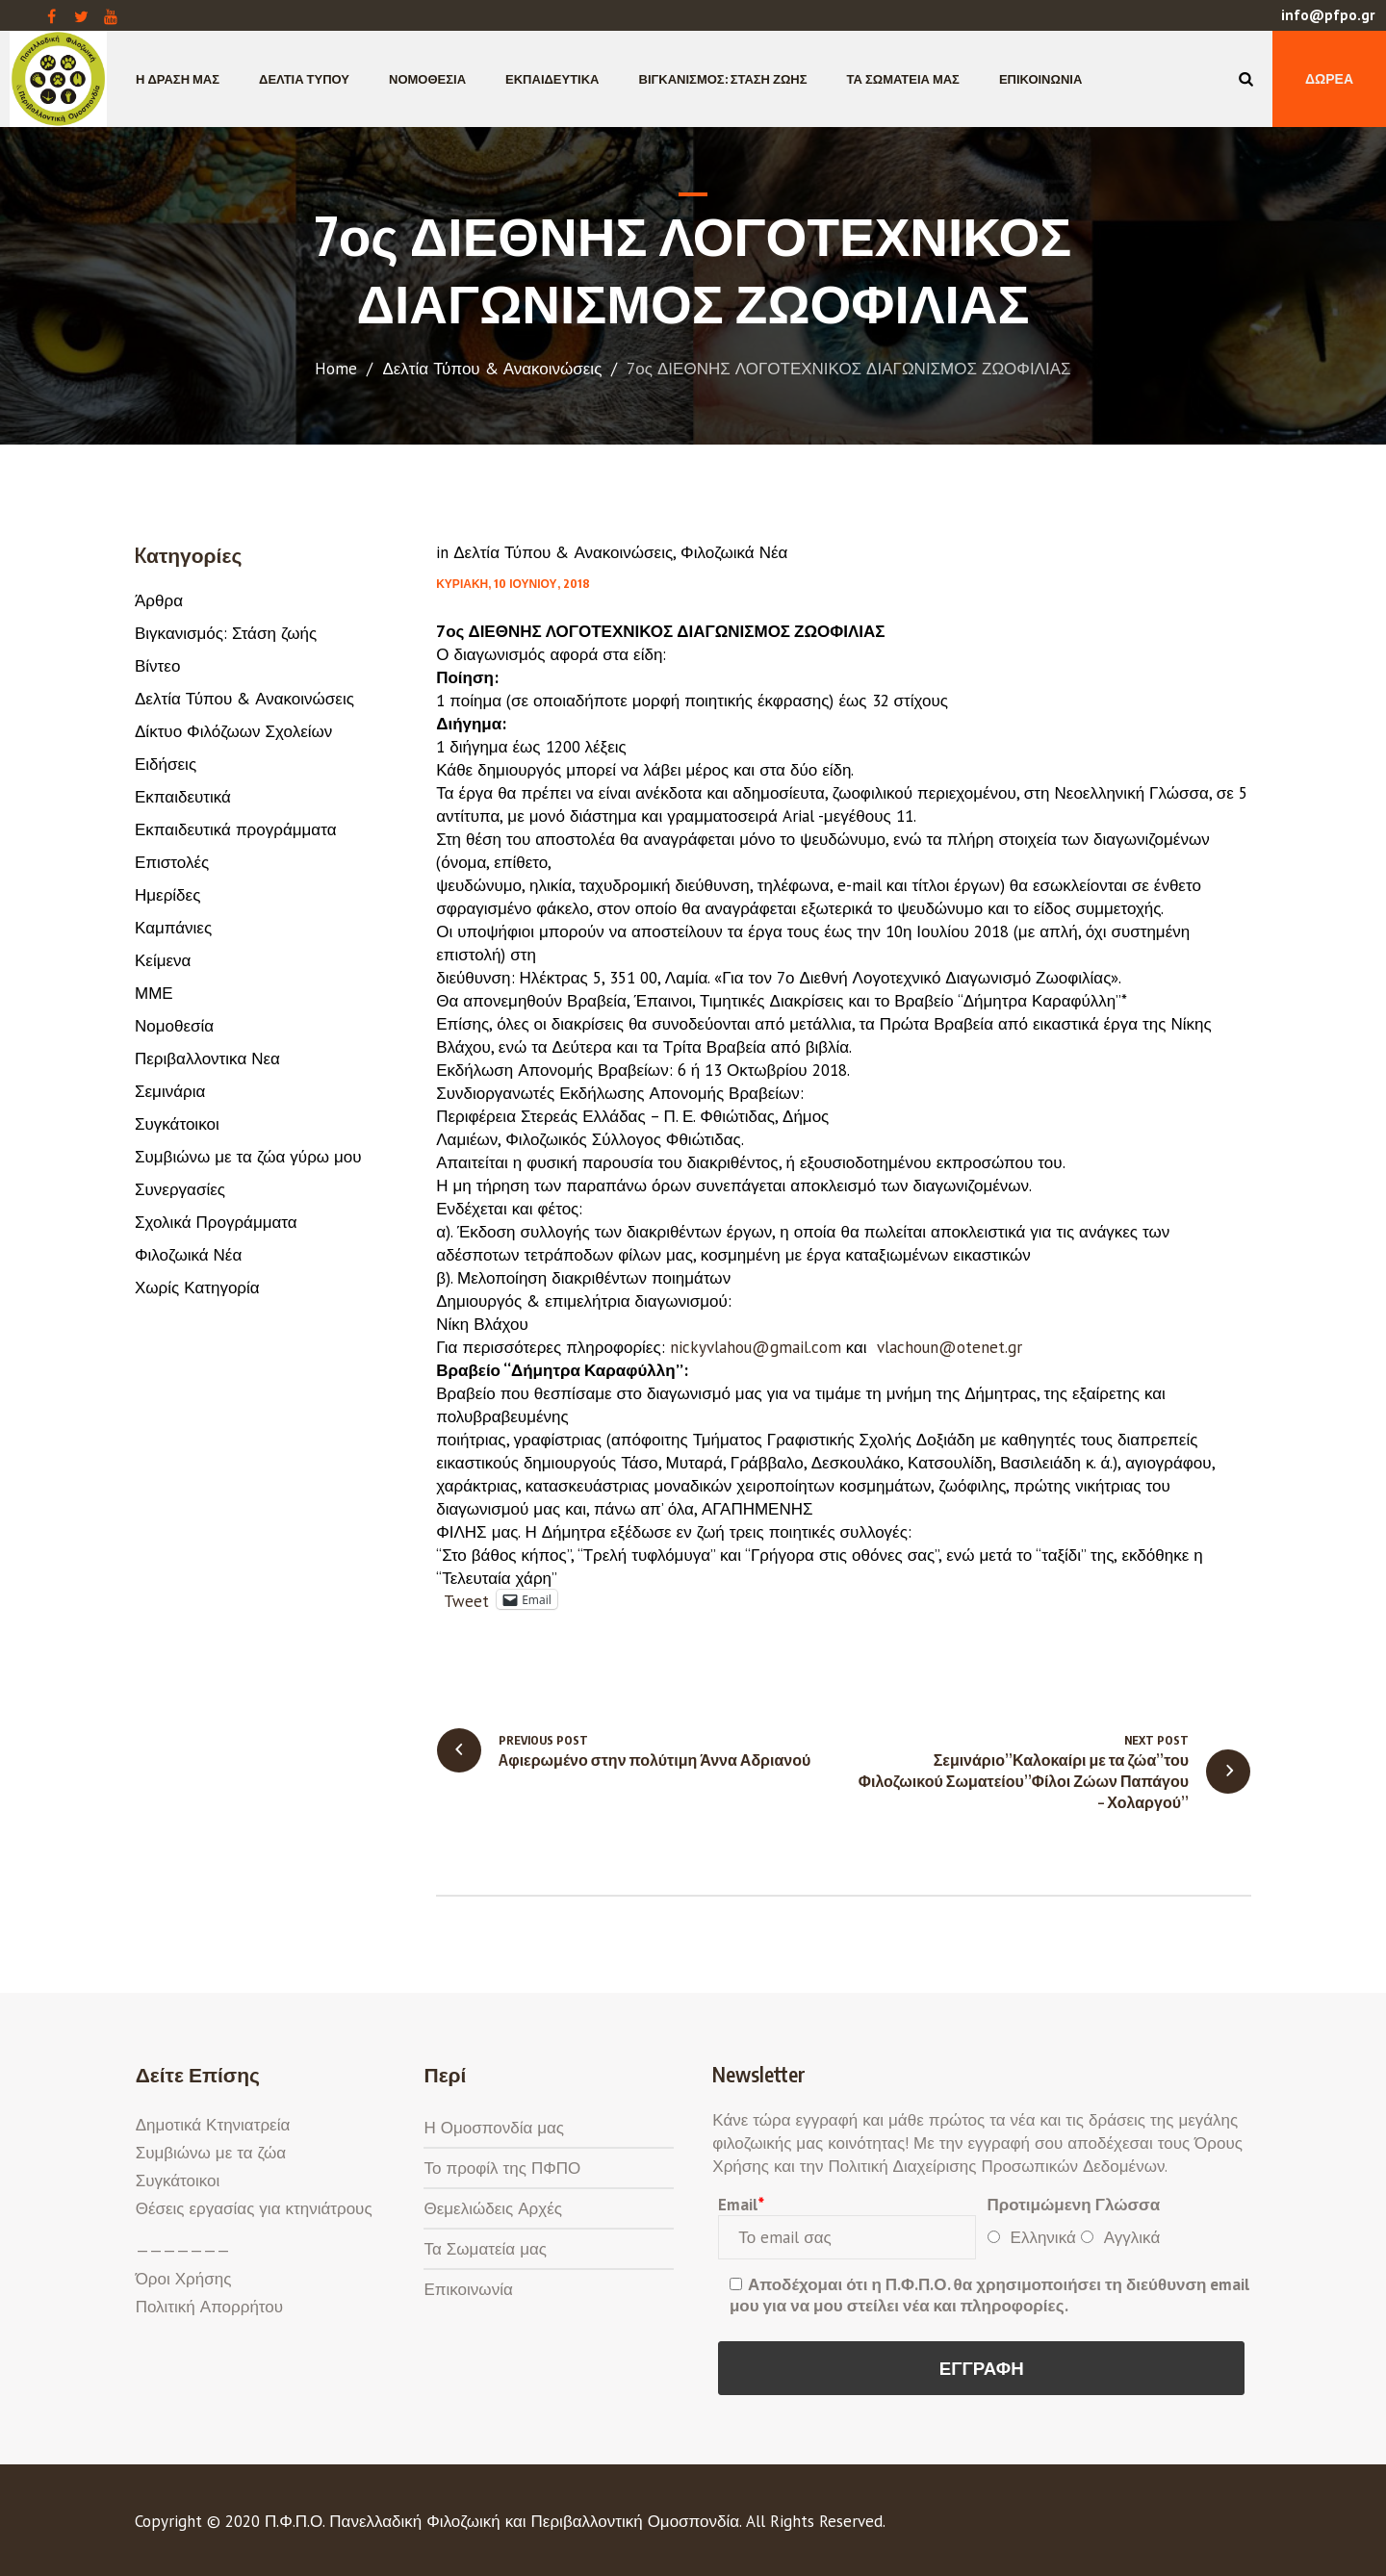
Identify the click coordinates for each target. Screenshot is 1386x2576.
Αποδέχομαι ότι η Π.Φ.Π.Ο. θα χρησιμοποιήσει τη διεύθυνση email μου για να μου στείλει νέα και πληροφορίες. (990, 2295)
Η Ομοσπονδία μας (494, 2127)
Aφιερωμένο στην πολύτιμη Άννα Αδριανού (654, 1760)
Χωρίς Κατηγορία (197, 1287)
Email (740, 2204)
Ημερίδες (167, 894)
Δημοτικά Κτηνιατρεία (213, 2124)
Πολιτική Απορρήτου (209, 2306)
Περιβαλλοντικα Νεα (207, 1058)
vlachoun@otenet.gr (952, 1347)
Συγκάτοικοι (177, 1124)
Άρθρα (159, 600)
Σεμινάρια (170, 1091)
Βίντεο (157, 665)
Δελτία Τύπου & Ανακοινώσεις (492, 368)
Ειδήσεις (165, 764)
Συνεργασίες (180, 1189)
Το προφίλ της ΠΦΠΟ (502, 2168)
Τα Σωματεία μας (485, 2248)
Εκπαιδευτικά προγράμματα (235, 829)
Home (336, 368)
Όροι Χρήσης (184, 2278)
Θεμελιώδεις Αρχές (492, 2208)
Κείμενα (163, 960)
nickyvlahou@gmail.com (758, 1347)
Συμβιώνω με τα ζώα (211, 2152)
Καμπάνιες (173, 927)
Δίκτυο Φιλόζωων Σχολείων (233, 731)
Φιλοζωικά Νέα (733, 552)
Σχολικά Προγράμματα (216, 1222)
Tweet (466, 1599)
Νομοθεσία (174, 1025)
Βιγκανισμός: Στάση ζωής (226, 633)
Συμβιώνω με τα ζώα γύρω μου (248, 1156)
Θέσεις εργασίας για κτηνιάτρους (254, 2208)
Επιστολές (172, 862)
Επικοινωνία (468, 2289)
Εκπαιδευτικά (183, 796)
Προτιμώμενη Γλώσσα (1074, 2204)
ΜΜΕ (154, 993)
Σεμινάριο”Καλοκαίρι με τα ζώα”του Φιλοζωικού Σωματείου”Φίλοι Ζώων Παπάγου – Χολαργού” (1024, 1781)
